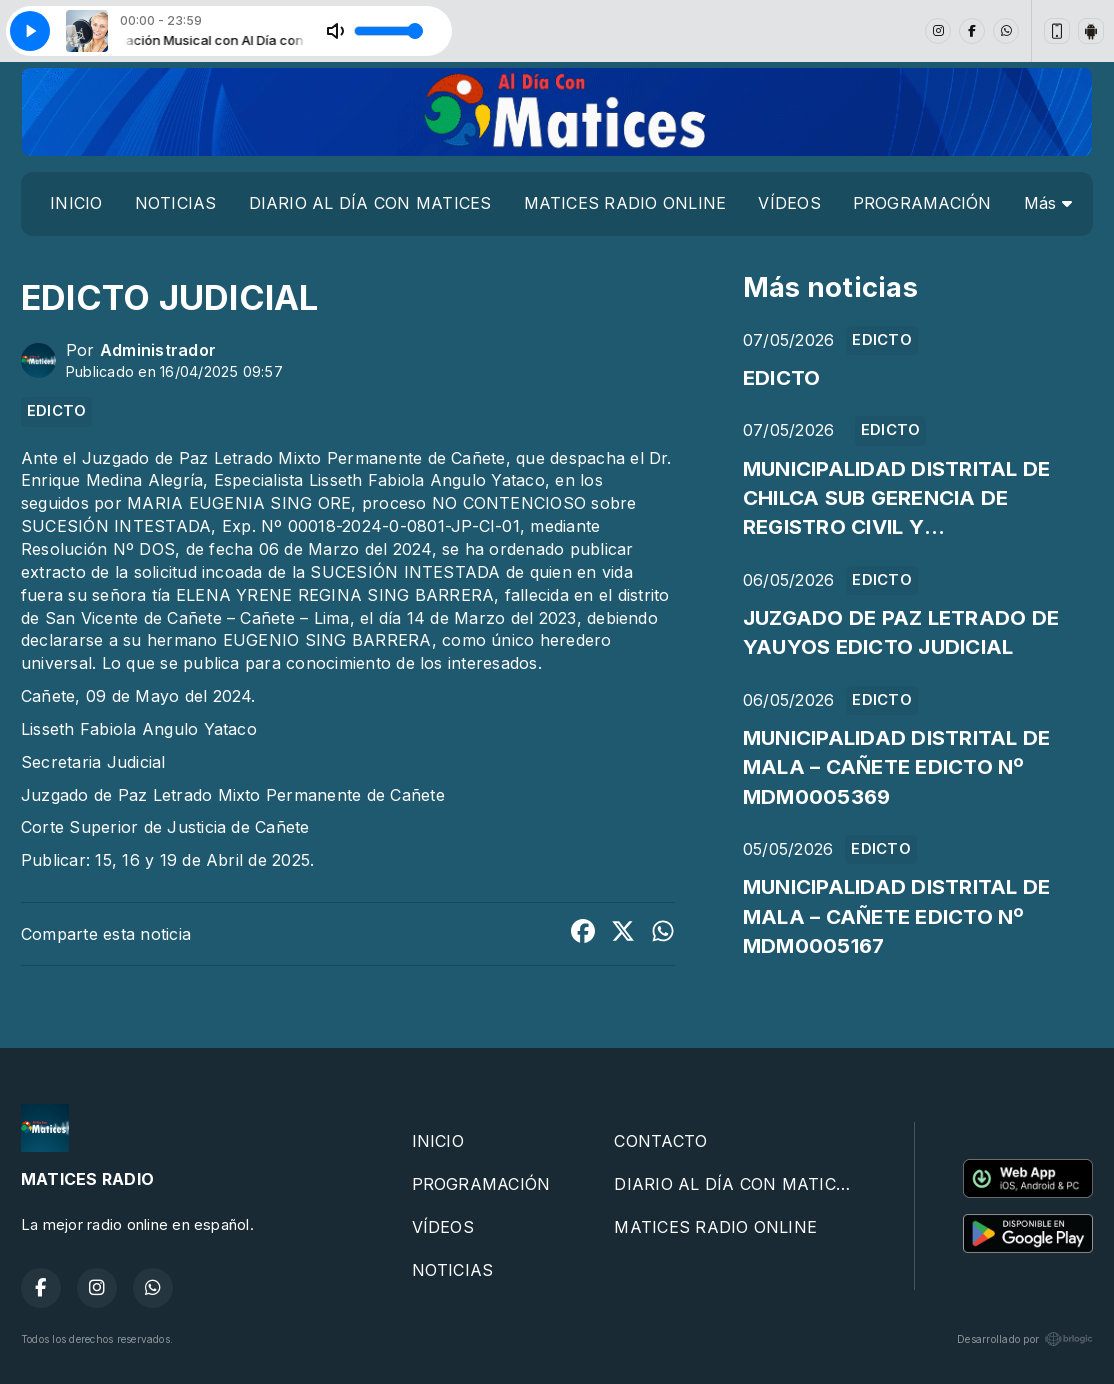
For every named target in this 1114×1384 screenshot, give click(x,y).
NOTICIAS (176, 203)
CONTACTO (660, 1141)
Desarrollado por (1025, 1339)
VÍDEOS (789, 203)
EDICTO (56, 411)
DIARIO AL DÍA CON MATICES (370, 203)
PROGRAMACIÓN (922, 203)
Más (1048, 203)
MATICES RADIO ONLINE (625, 203)
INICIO (76, 203)
